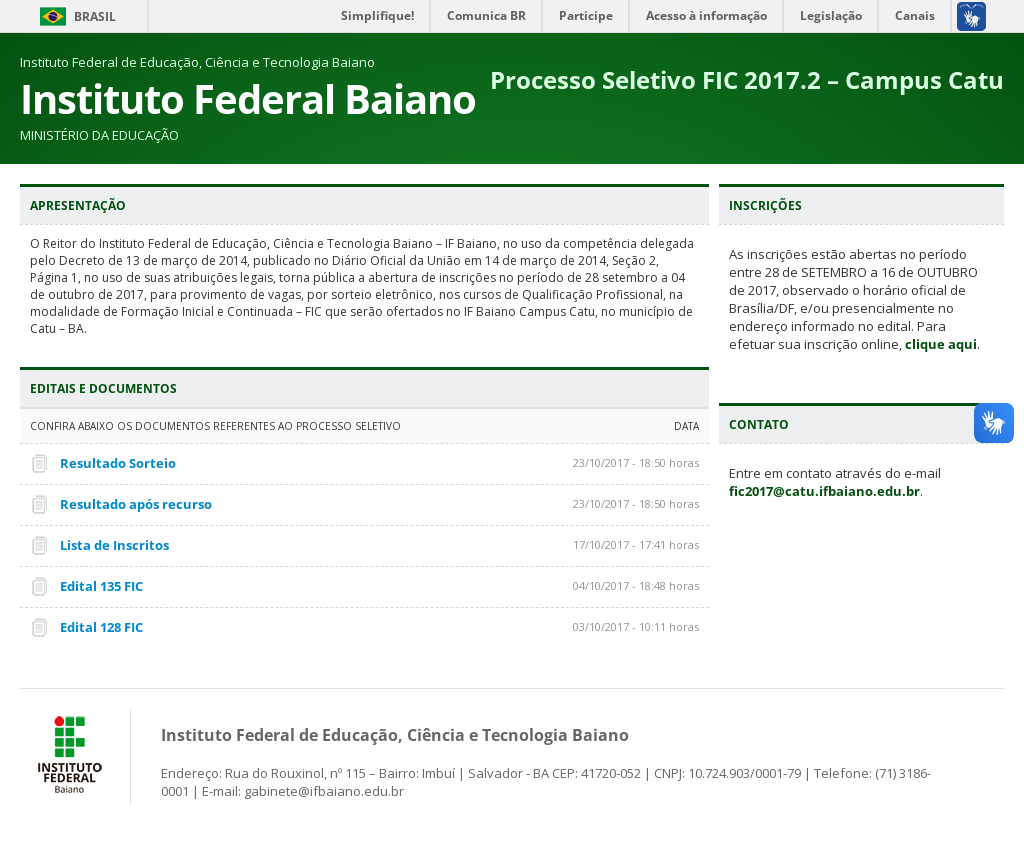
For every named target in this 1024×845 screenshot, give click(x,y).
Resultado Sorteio (118, 463)
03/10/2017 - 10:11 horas (636, 626)
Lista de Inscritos (114, 545)
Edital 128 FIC (101, 627)
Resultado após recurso (136, 504)
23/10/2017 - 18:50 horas (636, 462)
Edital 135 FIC (101, 586)
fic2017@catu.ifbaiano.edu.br (824, 491)
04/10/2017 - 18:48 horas (636, 585)
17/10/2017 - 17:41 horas (636, 544)
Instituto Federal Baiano (248, 98)
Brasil (95, 16)
